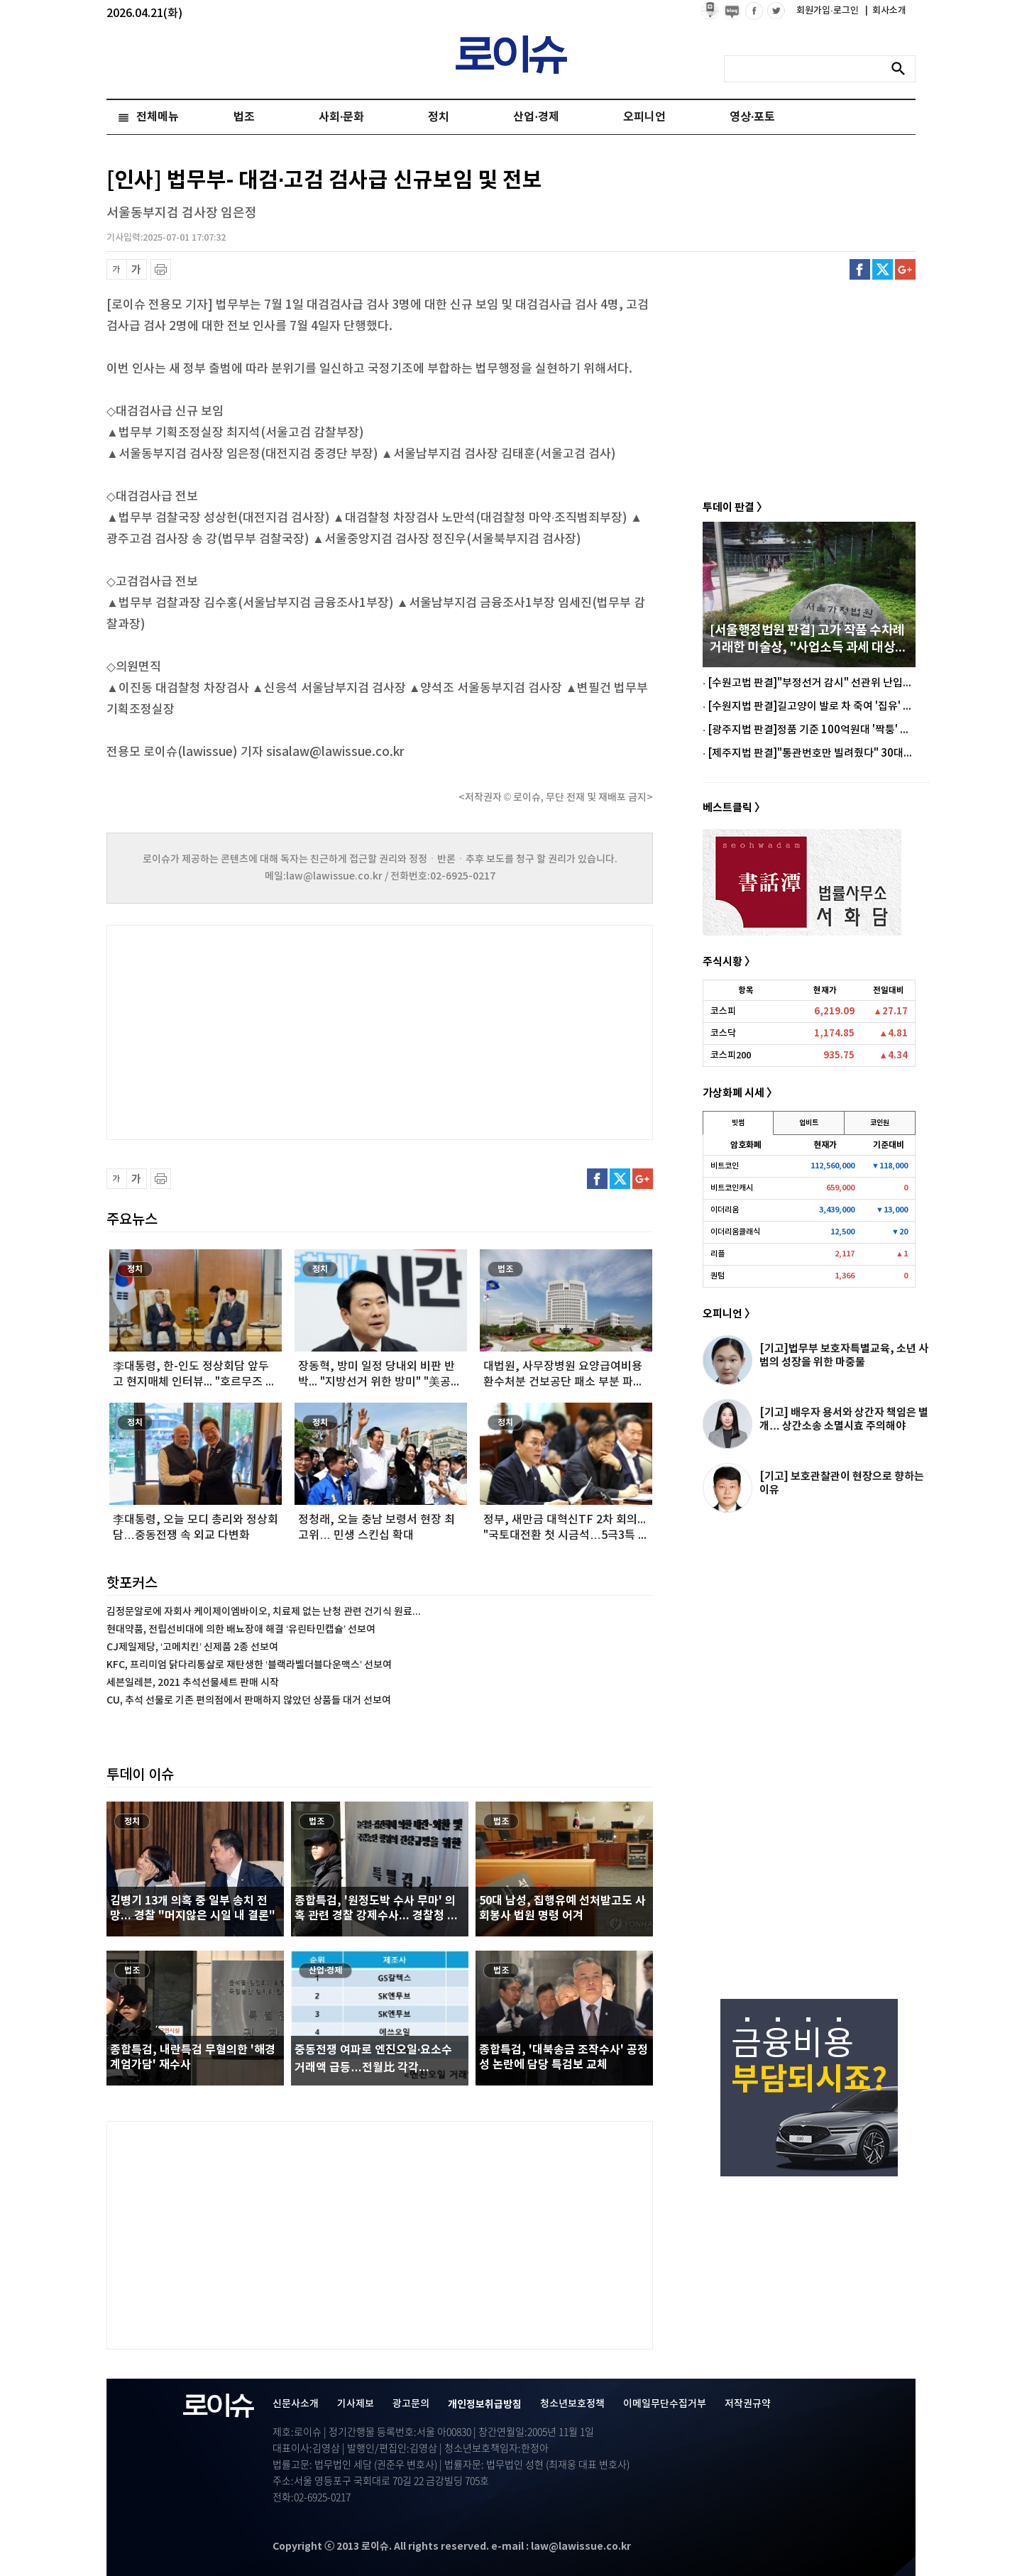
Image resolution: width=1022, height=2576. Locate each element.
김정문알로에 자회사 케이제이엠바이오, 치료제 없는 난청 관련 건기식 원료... (263, 1612)
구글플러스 (905, 269)
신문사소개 (296, 2404)
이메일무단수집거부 (664, 2404)
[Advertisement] (248, 1030)
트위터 (882, 269)
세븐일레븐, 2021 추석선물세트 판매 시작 (192, 1683)
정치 (438, 117)
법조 (244, 117)
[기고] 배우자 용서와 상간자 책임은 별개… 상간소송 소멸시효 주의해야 (843, 1419)
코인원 (879, 1123)
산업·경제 (536, 117)
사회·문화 (341, 117)
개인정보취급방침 (485, 2405)
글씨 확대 (136, 269)
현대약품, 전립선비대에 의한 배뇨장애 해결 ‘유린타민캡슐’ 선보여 (240, 1629)
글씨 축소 (116, 269)
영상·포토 (752, 117)
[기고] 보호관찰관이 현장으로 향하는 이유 (841, 1483)
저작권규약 (748, 2404)
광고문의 (410, 2404)
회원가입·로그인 (828, 10)
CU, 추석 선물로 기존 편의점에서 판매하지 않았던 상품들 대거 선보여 (248, 1700)
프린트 (160, 269)
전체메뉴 (157, 117)
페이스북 (860, 269)
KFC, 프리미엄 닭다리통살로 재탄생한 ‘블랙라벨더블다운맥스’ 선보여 (249, 1665)
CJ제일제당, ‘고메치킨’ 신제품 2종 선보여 (192, 1647)
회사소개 (885, 10)
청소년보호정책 (572, 2404)
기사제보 (355, 2404)
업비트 (808, 1123)
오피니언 (644, 117)
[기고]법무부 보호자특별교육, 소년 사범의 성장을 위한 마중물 (843, 1355)
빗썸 (738, 1123)
